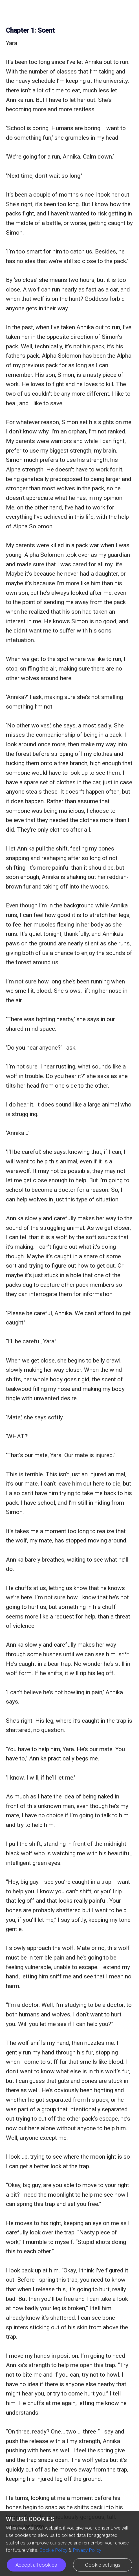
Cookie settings (102, 2565)
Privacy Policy (87, 2550)
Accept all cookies (36, 2565)
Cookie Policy (53, 2550)
